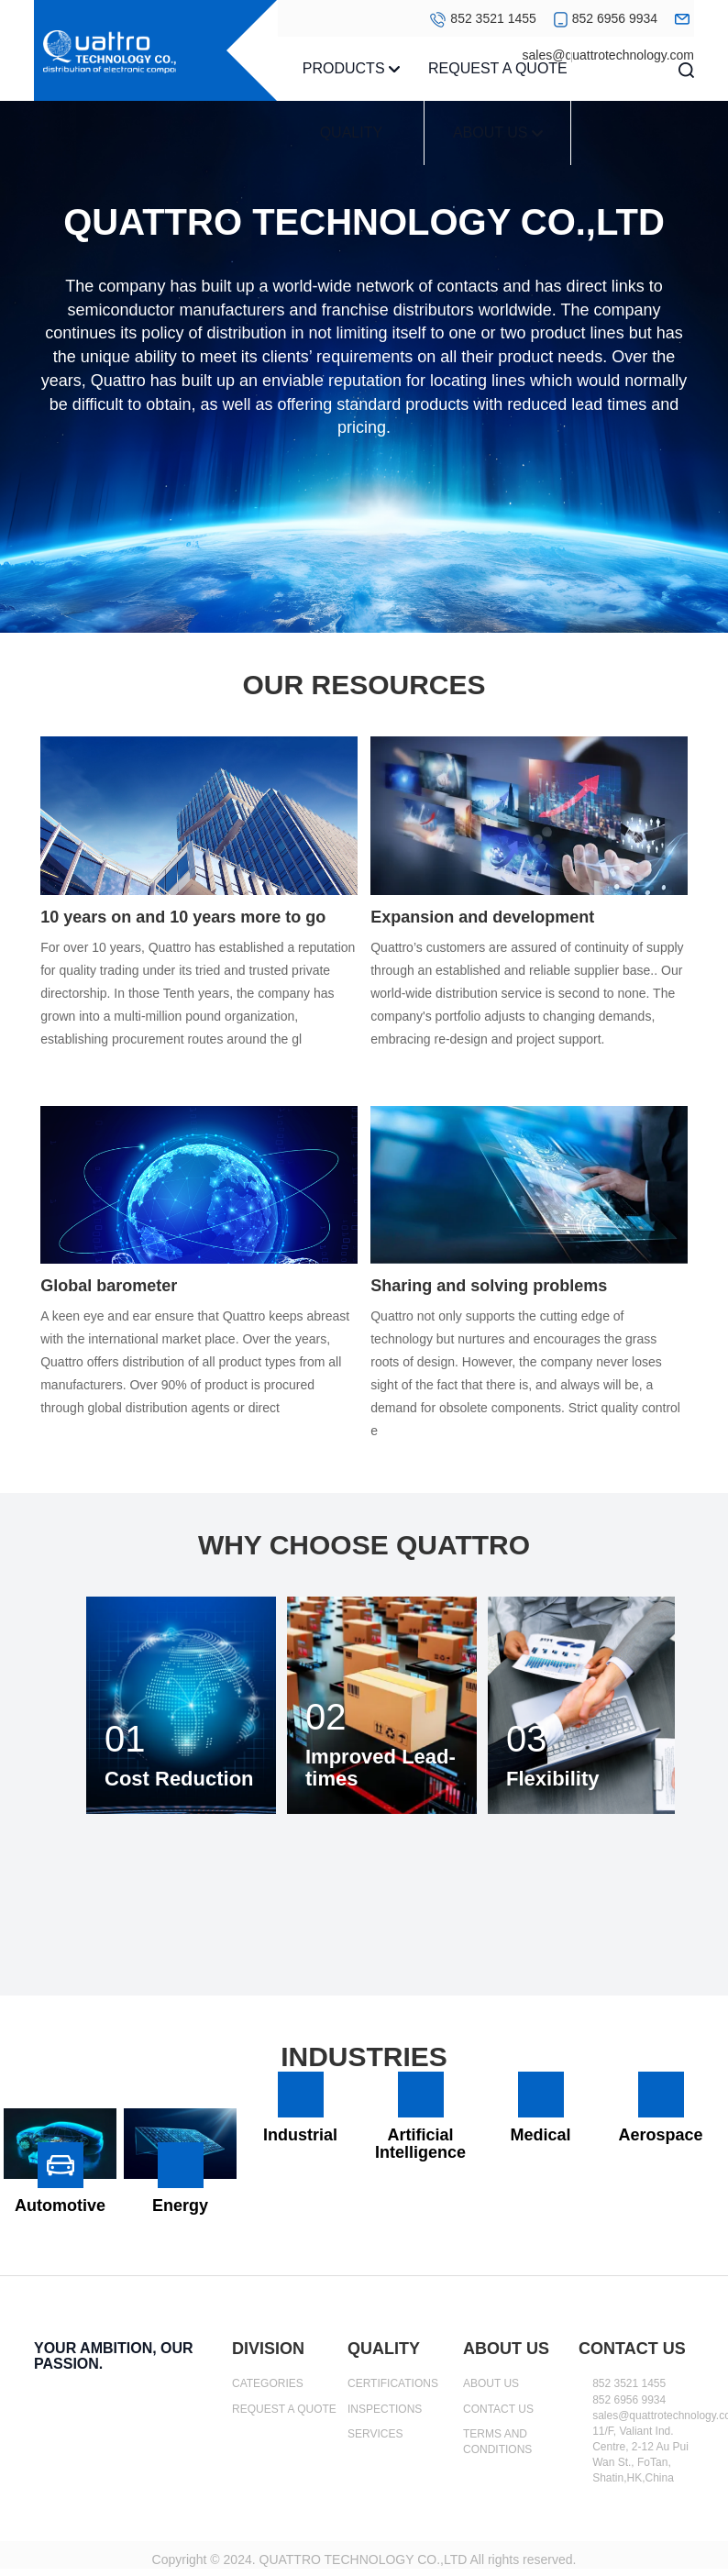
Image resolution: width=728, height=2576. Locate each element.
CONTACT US (498, 2409)
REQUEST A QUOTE (498, 68)
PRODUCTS (351, 68)
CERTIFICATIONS (392, 2383)
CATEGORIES (267, 2383)
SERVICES (375, 2433)
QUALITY (351, 132)
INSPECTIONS (384, 2409)
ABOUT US (498, 132)
